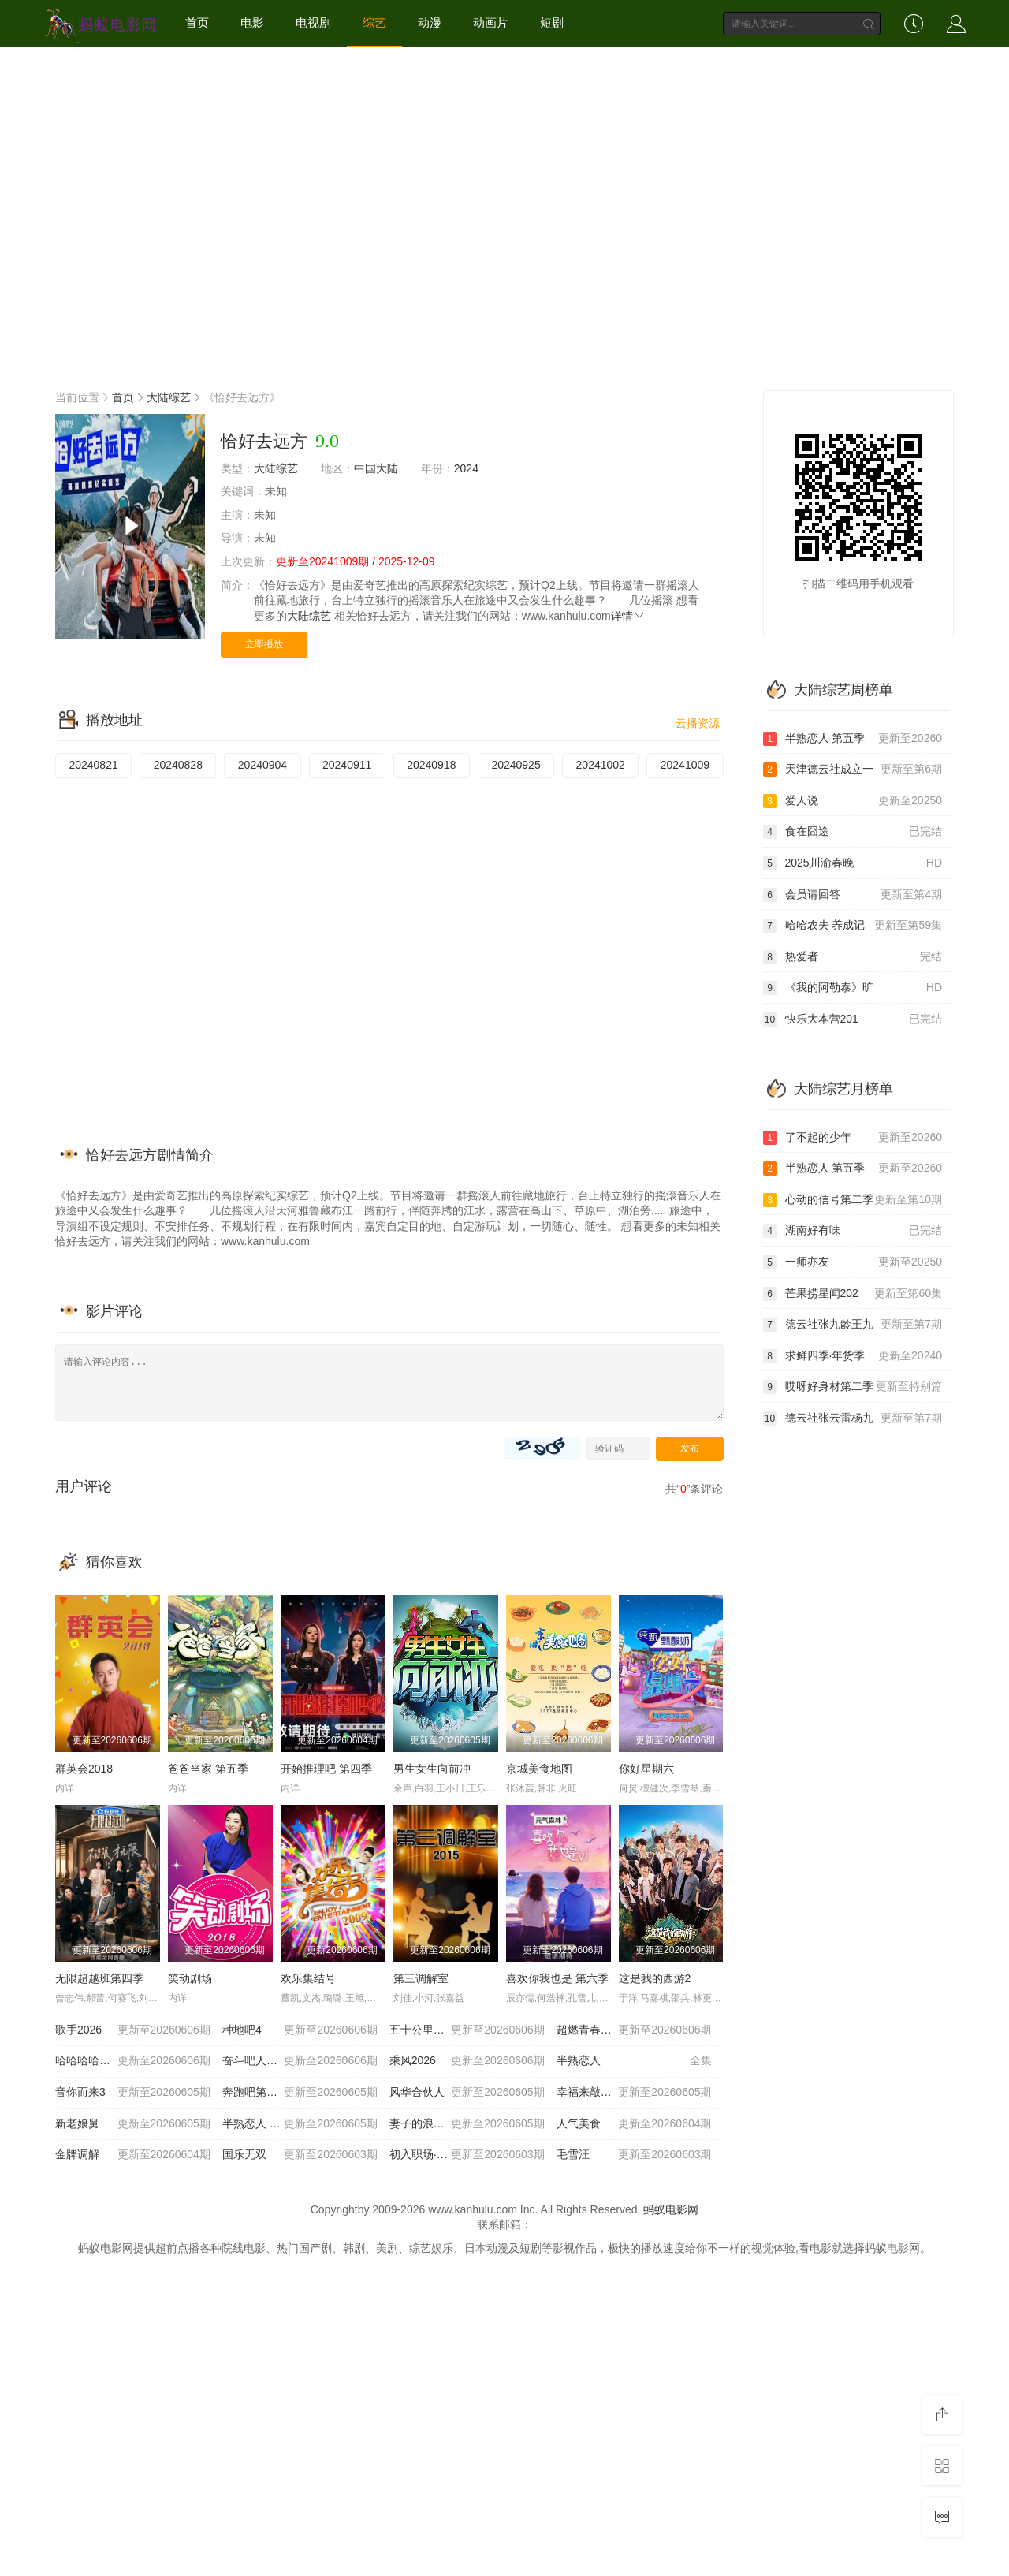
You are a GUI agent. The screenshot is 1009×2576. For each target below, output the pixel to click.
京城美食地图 (539, 1768)
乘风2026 (467, 2061)
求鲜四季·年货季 (853, 1356)
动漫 (429, 22)
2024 (466, 468)
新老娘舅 (132, 2124)
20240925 (515, 765)
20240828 (178, 765)
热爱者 (853, 957)
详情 (628, 616)
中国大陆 (376, 468)
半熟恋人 (634, 2061)
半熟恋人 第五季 (300, 2124)
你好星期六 (646, 1768)
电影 (252, 22)
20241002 (600, 765)
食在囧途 (853, 832)
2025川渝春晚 (853, 863)
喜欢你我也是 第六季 (557, 1978)
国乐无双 (300, 2155)
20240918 (431, 765)
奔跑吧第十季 (300, 2093)
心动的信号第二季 (853, 1200)
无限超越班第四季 (99, 1978)
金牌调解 (132, 2155)
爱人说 (853, 801)
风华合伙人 (467, 2093)
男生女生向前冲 (432, 1768)
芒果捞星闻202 (853, 1294)
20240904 (262, 765)
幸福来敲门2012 (634, 2093)
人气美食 (634, 2124)
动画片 (490, 22)
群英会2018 (84, 1768)
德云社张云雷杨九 (853, 1418)
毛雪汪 (634, 2155)
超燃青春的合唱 (634, 2030)
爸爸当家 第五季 (208, 1768)
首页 (197, 22)
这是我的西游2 (655, 1978)
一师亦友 (853, 1262)
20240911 (346, 765)
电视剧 (313, 22)
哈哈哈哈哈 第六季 (132, 2061)
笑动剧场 (190, 1978)
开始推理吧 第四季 (326, 1768)
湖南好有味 (853, 1231)
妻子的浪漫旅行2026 (467, 2124)
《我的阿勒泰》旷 (853, 988)
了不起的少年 (853, 1138)
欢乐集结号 (308, 1978)
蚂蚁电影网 (670, 2209)
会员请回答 (853, 895)
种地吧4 (300, 2030)
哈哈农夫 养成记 (853, 926)
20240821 (93, 765)
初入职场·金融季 (467, 2155)
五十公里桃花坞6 (467, 2030)
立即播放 (264, 644)
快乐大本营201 (853, 1019)
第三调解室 (421, 1978)
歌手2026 (132, 2030)
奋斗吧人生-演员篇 (300, 2061)
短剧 (552, 22)
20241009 (685, 765)
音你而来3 (132, 2093)
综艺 (374, 22)
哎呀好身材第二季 (853, 1387)
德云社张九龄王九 (853, 1325)
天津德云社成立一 (853, 769)
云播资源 (698, 723)
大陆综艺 (169, 397)
